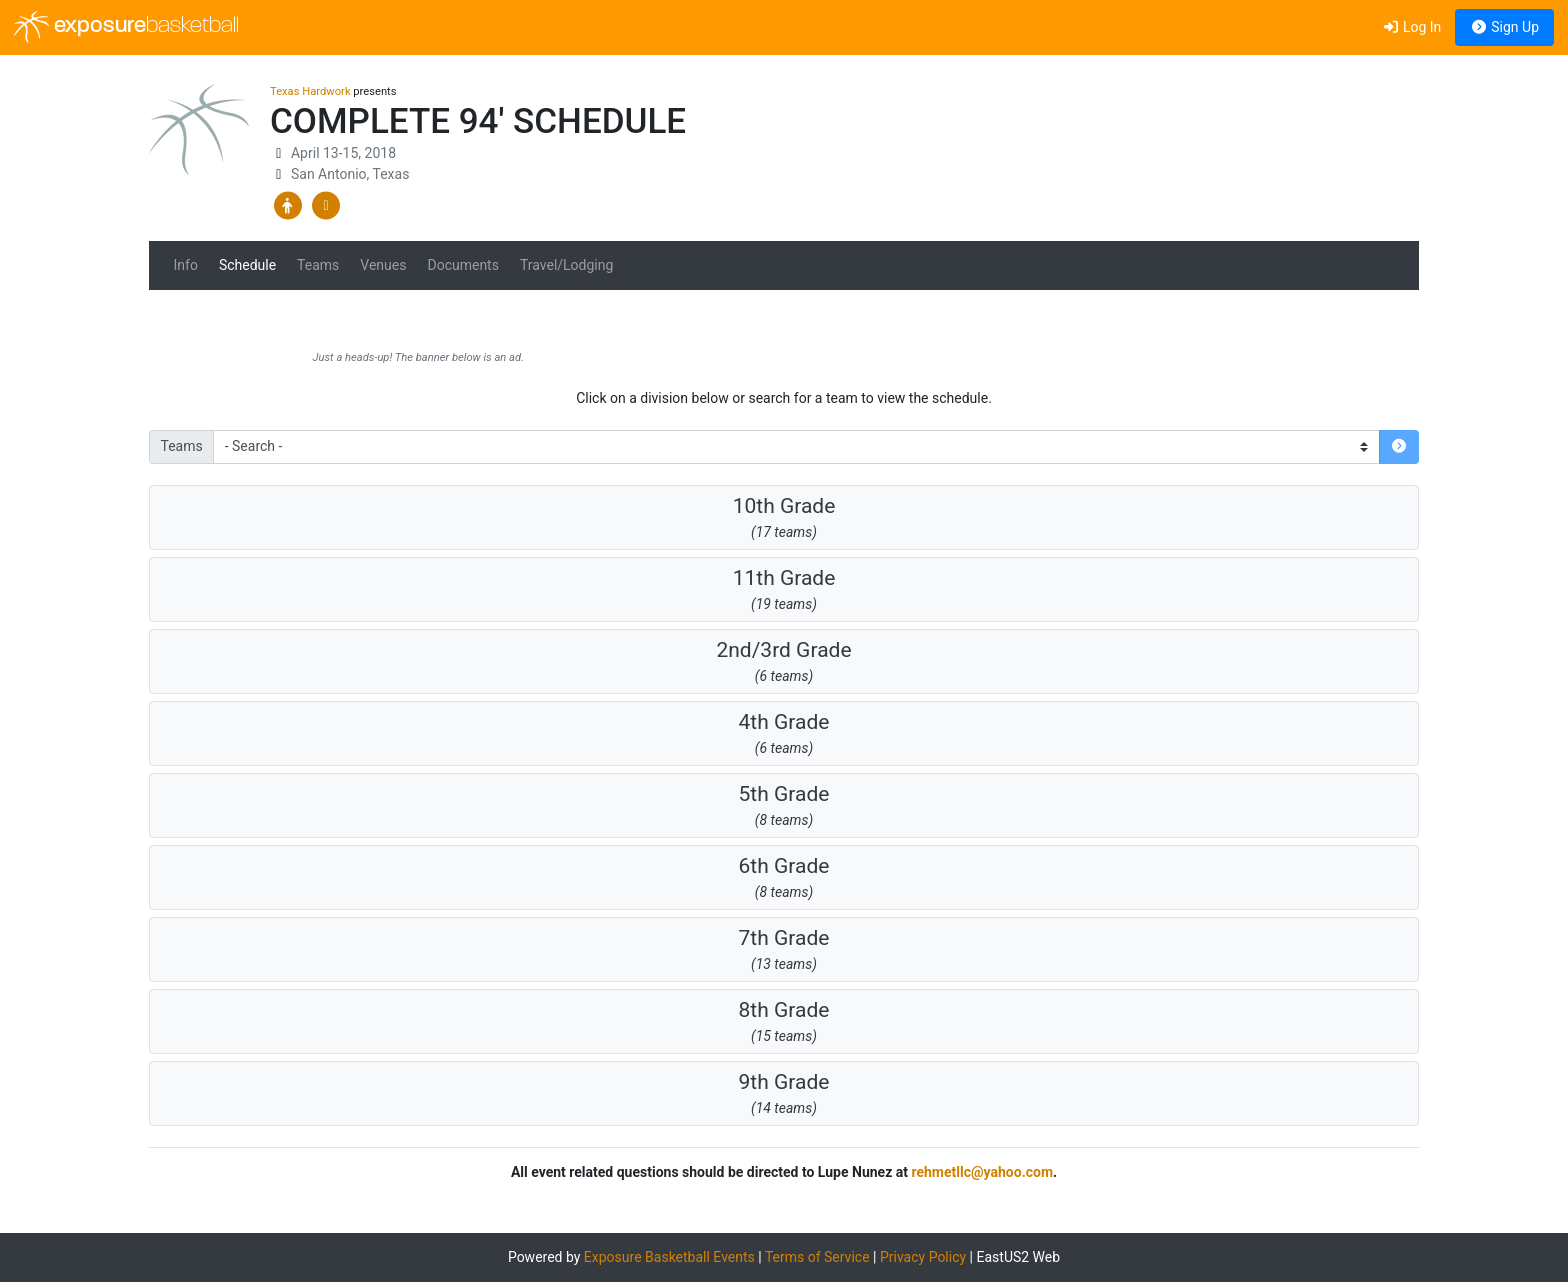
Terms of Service (817, 1257)
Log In (1411, 27)
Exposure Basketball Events (669, 1257)
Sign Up (1504, 27)
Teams (318, 265)
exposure (126, 27)
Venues (383, 265)
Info (186, 265)
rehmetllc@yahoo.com (982, 1172)
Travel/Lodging (566, 265)
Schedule (247, 265)
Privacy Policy (923, 1257)
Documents (462, 265)
